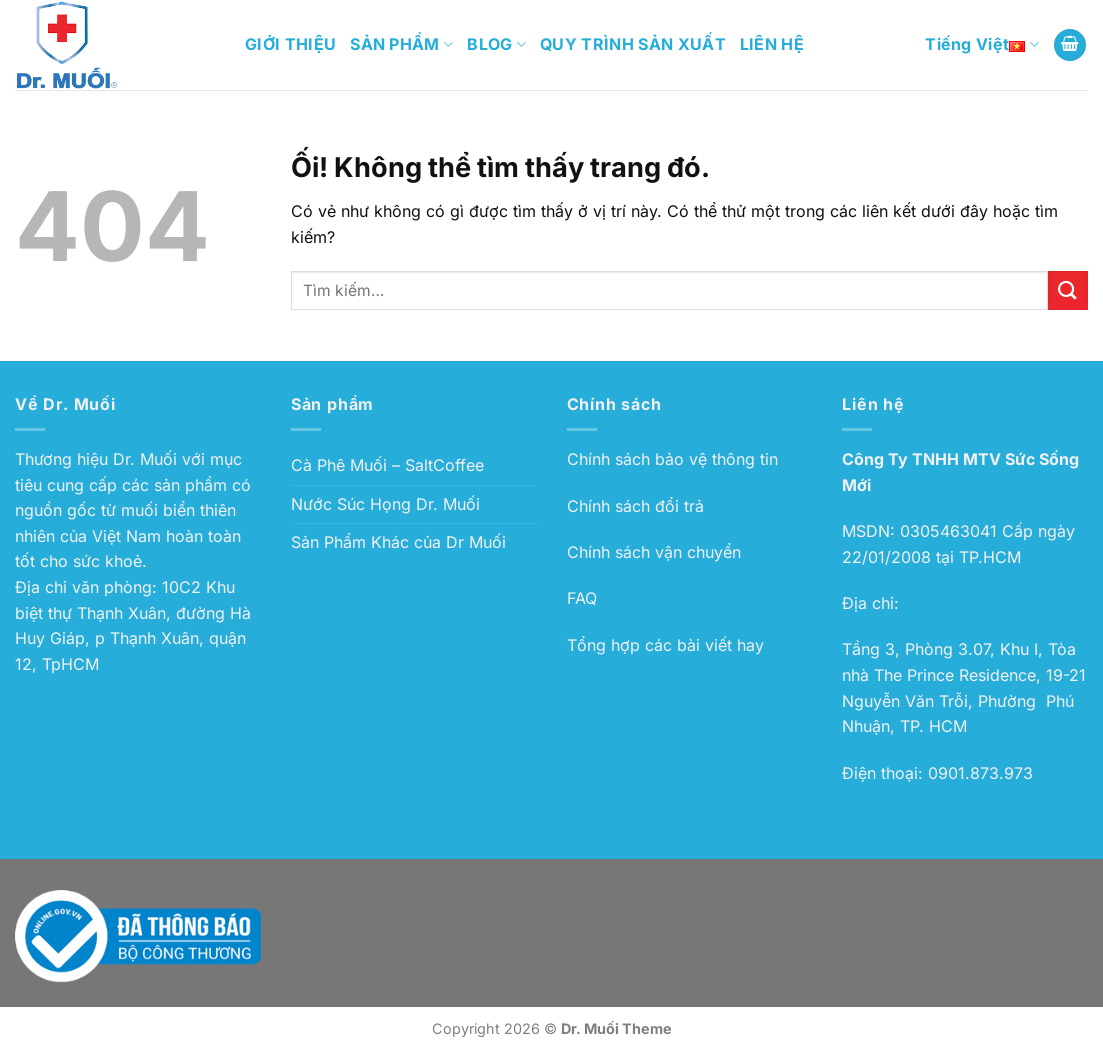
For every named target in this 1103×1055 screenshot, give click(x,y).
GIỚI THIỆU (290, 44)
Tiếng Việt (982, 45)
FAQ (582, 598)
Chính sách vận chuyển (654, 552)
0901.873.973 (980, 773)
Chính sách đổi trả (635, 506)
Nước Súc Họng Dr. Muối (385, 504)
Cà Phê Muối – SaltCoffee (387, 465)
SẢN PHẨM (401, 44)
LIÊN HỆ (772, 44)
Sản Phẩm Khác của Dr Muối (398, 542)
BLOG (496, 44)
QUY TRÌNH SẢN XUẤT (633, 44)
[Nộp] (1068, 290)
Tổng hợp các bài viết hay (665, 645)
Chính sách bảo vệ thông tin (672, 459)
